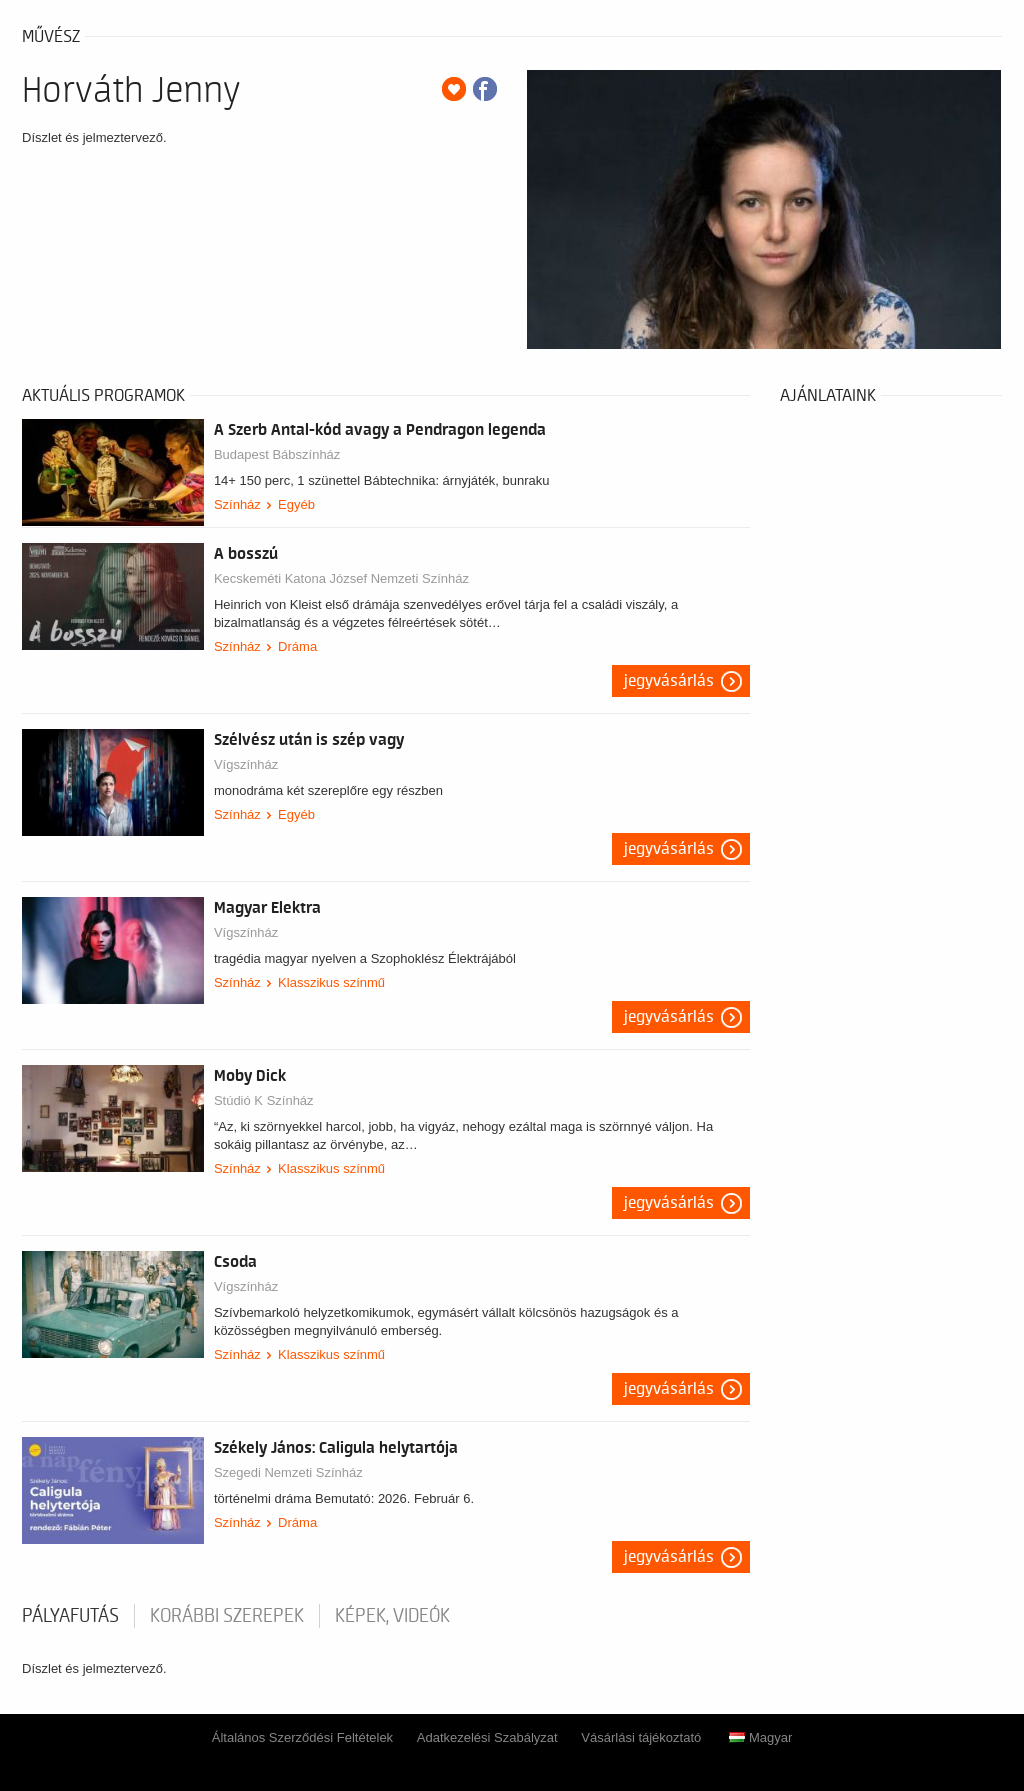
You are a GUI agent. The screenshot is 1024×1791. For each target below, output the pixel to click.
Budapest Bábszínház (277, 454)
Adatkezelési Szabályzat (487, 1737)
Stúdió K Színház (264, 1100)
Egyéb (296, 504)
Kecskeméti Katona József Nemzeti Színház (341, 578)
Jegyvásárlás (669, 681)
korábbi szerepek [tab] (227, 1616)
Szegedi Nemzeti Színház (288, 1472)
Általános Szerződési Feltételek (302, 1737)
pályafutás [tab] (70, 1616)
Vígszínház (246, 764)
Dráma (297, 646)
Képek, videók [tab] (392, 1616)
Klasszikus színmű (331, 982)
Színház (237, 504)
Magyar (760, 1737)
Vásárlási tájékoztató (641, 1737)
